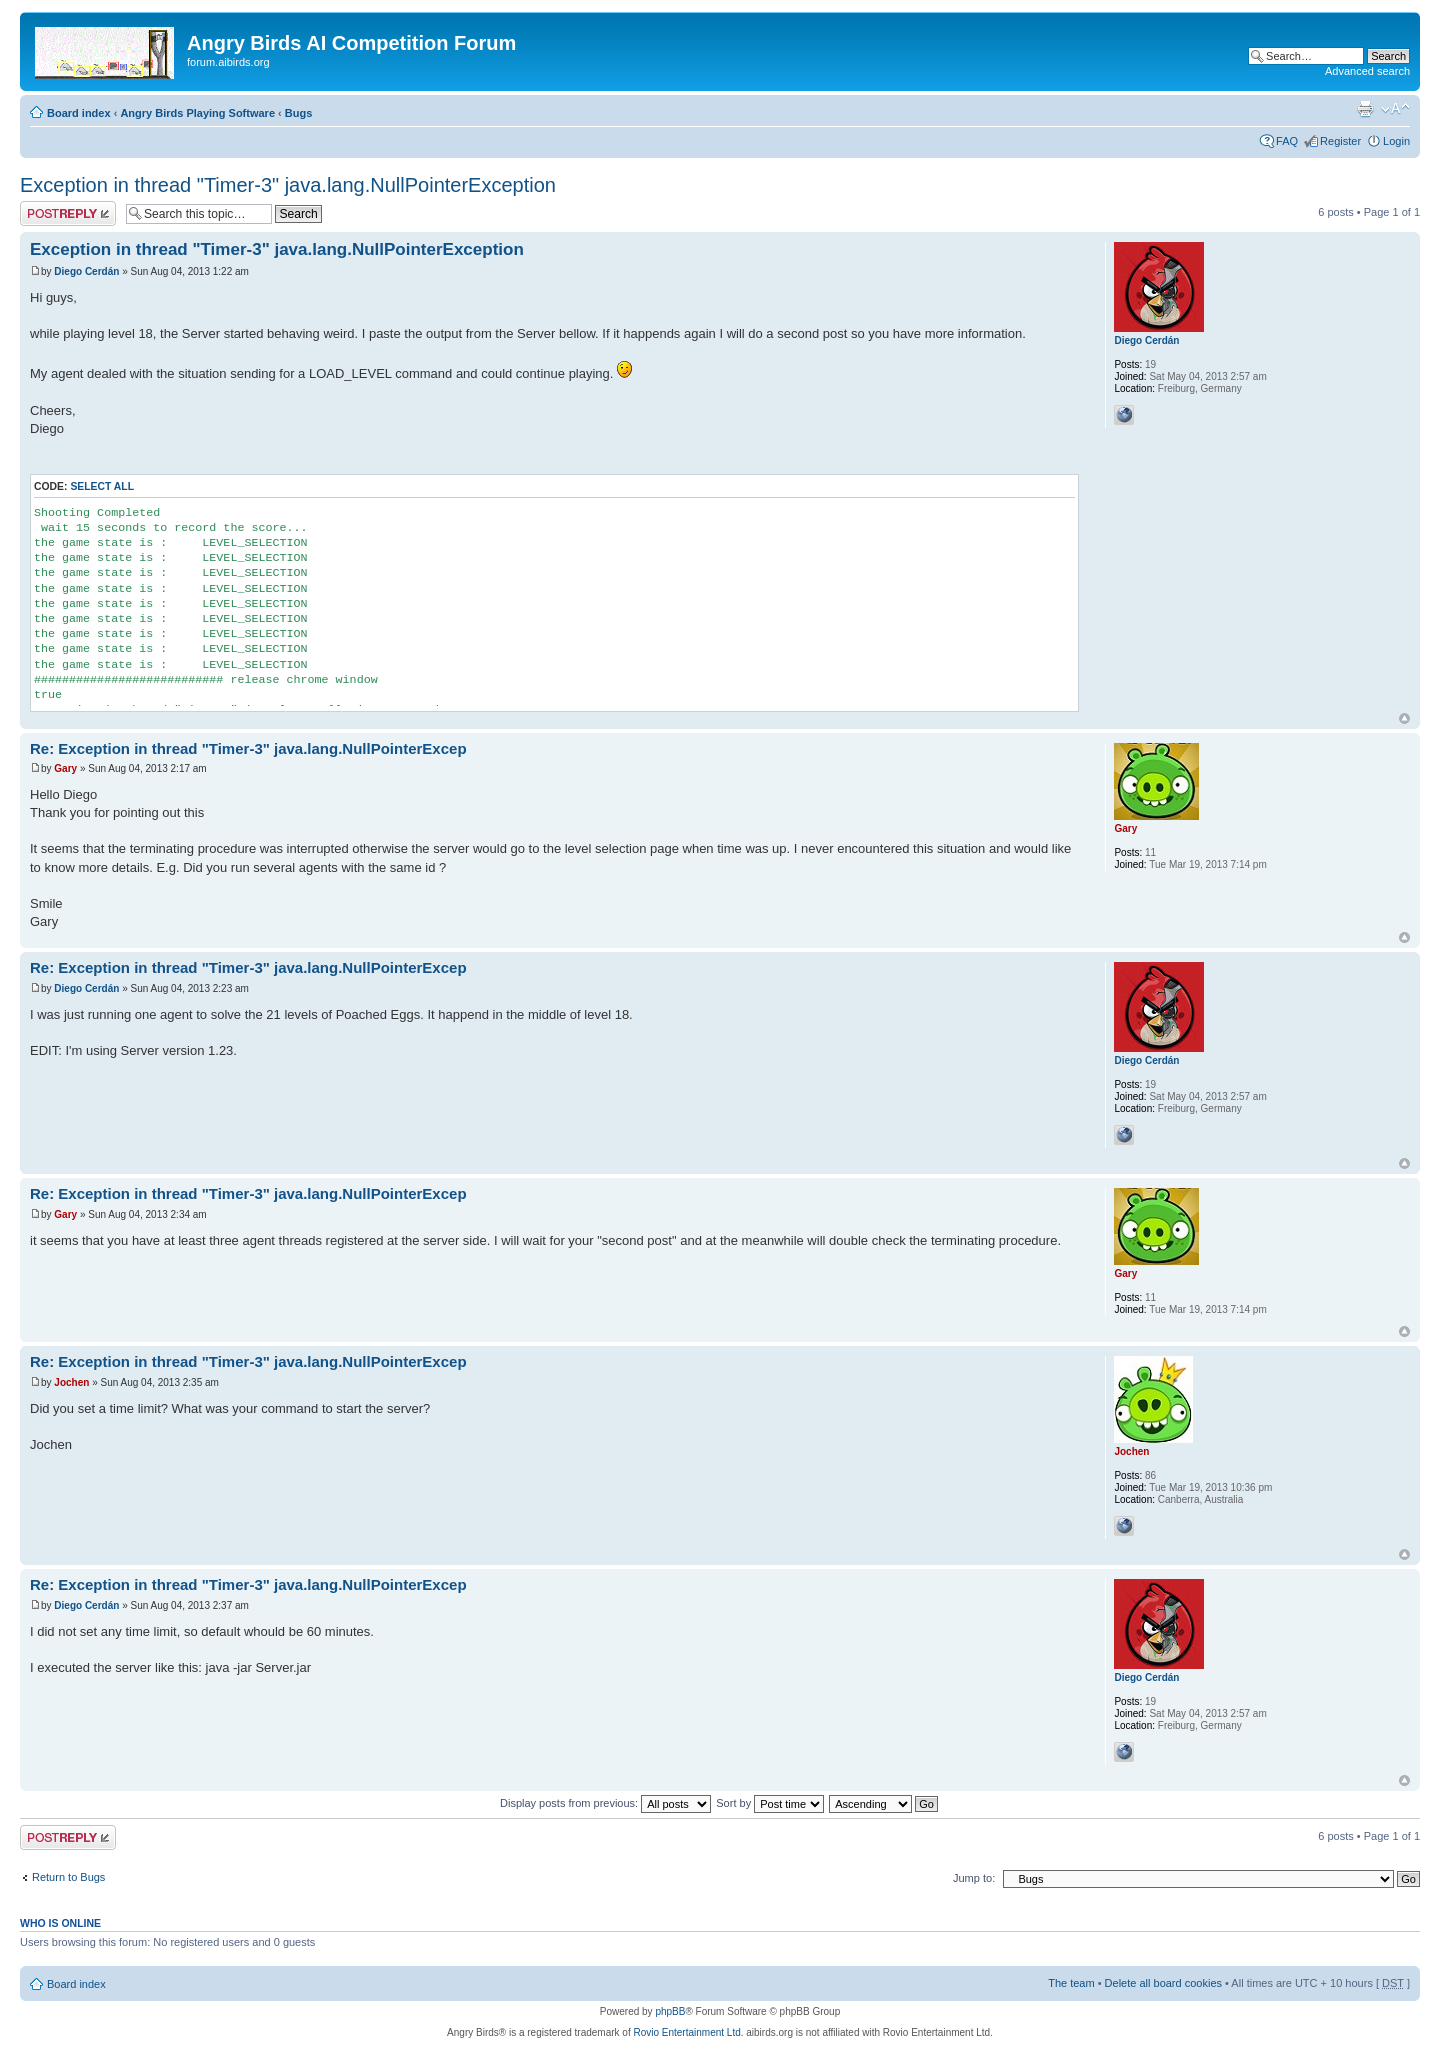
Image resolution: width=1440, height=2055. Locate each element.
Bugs (299, 113)
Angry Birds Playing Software (197, 113)
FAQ (1287, 141)
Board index (79, 113)
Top (1404, 718)
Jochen (71, 1382)
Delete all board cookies (1163, 1983)
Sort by (770, 1803)
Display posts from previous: (605, 1803)
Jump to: (974, 1878)
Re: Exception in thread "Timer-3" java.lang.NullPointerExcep (248, 748)
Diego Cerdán (86, 271)
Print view (1365, 109)
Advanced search (1367, 71)
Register (1340, 141)
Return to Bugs (68, 1877)
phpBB (670, 2011)
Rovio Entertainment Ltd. (688, 2032)
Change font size (1395, 109)
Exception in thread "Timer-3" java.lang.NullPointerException (288, 185)
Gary (65, 768)
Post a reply (68, 213)
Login (1396, 141)
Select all (102, 486)
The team (1071, 1983)
